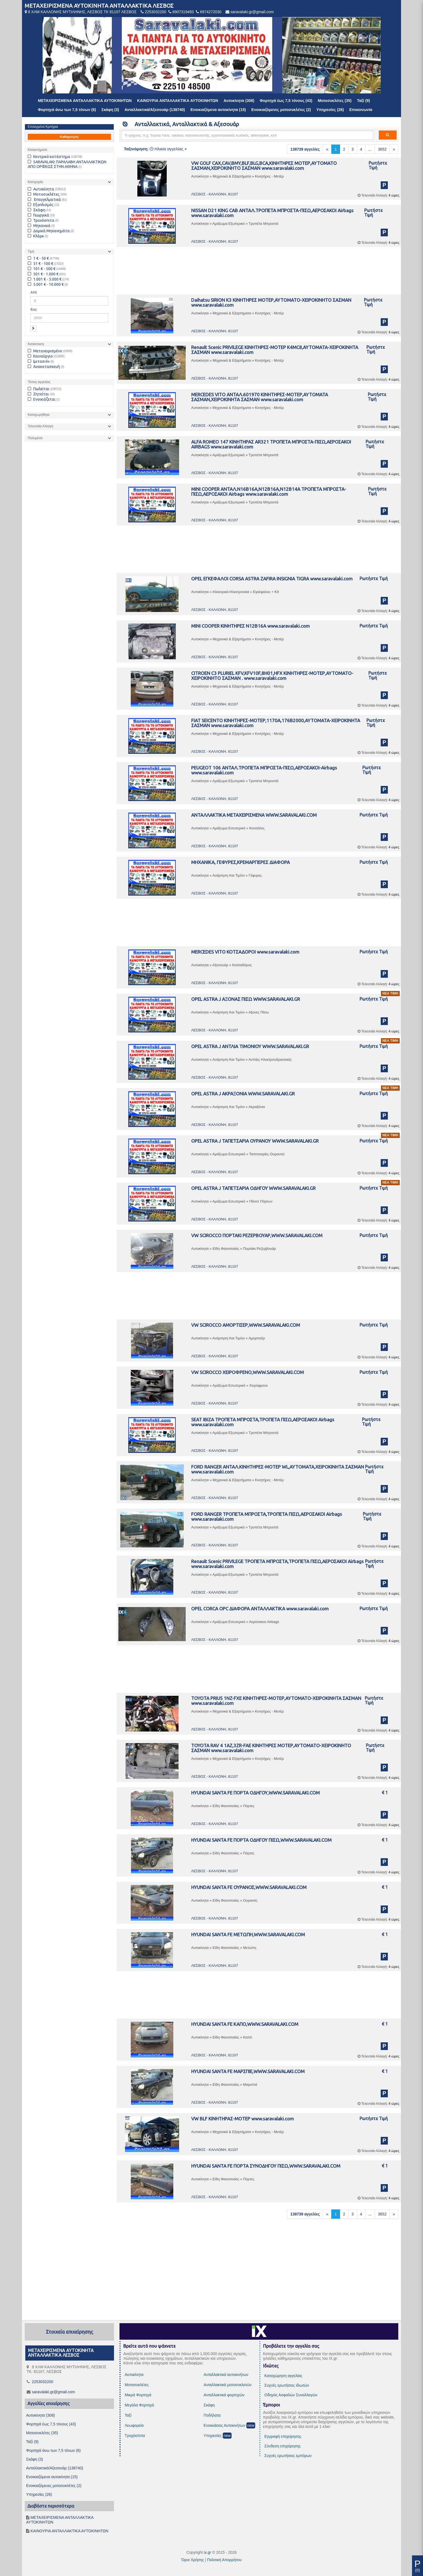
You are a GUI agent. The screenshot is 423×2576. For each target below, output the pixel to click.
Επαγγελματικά (44, 199)
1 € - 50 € (38, 258)
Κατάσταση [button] (36, 344)
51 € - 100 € (40, 263)
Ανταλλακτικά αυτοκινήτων (226, 2374)
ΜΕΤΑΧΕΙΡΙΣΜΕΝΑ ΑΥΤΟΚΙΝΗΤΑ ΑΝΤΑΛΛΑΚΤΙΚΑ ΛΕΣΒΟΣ (99, 5)
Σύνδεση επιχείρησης (283, 2446)
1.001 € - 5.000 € (45, 279)
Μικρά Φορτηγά (138, 2395)
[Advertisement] (259, 271)
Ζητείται (38, 394)
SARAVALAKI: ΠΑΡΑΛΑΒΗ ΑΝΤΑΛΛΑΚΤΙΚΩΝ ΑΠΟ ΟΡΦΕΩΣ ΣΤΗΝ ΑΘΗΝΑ (67, 164)
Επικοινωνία (360, 109)
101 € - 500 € (41, 269)
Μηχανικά (39, 225)
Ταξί (128, 2415)
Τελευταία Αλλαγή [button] (40, 426)
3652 (382, 149)
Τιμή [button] (31, 251)
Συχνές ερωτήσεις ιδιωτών (287, 2385)
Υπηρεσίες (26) (330, 109)
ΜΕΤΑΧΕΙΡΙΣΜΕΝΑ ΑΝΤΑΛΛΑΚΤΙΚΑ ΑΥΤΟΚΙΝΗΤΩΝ (85, 100)
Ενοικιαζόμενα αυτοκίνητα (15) (218, 109)
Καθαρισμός (69, 137)
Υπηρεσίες (213, 2435)
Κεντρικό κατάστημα (49, 156)
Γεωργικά (38, 215)
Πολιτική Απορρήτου (224, 2560)
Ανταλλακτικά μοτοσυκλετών (227, 2385)
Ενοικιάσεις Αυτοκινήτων (224, 2425)
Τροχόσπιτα (41, 220)
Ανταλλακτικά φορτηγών (224, 2395)
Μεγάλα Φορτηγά (139, 2405)
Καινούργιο (40, 356)
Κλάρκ (36, 236)
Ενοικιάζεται (41, 399)
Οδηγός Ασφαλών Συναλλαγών (291, 2395)
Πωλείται (38, 389)
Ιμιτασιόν (39, 361)
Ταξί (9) (363, 100)
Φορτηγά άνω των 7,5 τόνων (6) (67, 109)
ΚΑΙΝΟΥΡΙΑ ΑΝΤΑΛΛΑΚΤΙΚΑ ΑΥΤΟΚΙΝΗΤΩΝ (177, 100)
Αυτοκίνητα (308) (239, 100)
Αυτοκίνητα (41, 189)
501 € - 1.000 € (43, 274)
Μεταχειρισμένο (45, 351)
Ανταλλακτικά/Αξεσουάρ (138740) (154, 109)
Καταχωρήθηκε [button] (39, 415)
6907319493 (183, 12)
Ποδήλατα (212, 2415)
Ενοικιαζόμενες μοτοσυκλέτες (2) (281, 109)
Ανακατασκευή (44, 366)
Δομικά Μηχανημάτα (49, 231)
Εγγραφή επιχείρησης (283, 2436)
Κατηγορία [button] (35, 182)
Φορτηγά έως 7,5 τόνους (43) (286, 100)
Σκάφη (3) (110, 109)
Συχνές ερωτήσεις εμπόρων (288, 2455)
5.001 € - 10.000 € (46, 284)
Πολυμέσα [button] (35, 438)
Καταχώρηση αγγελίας (283, 2375)
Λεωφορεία (134, 2425)
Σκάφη (36, 210)
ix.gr (207, 2552)
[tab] (69, 182)
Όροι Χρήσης (193, 2560)
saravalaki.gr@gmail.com (252, 12)
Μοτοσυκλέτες (44, 194)
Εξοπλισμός (41, 205)
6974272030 (210, 12)
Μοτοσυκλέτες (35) (335, 100)
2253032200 (155, 12)
